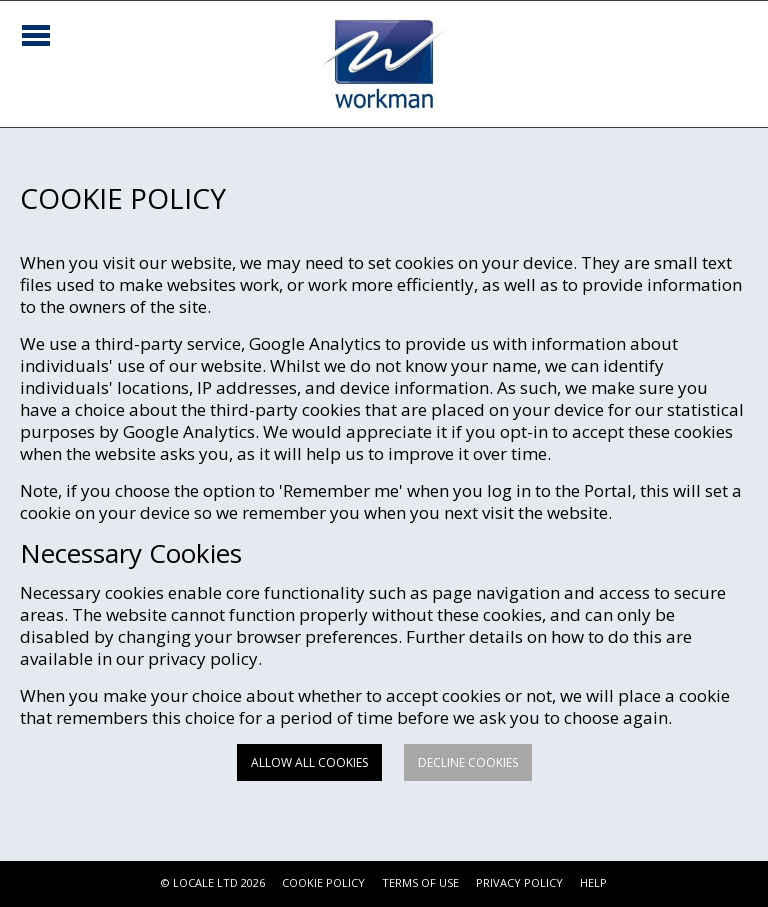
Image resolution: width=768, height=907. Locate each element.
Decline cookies (468, 762)
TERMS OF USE (420, 882)
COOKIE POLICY (323, 882)
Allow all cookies (309, 762)
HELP (593, 882)
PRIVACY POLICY (519, 882)
